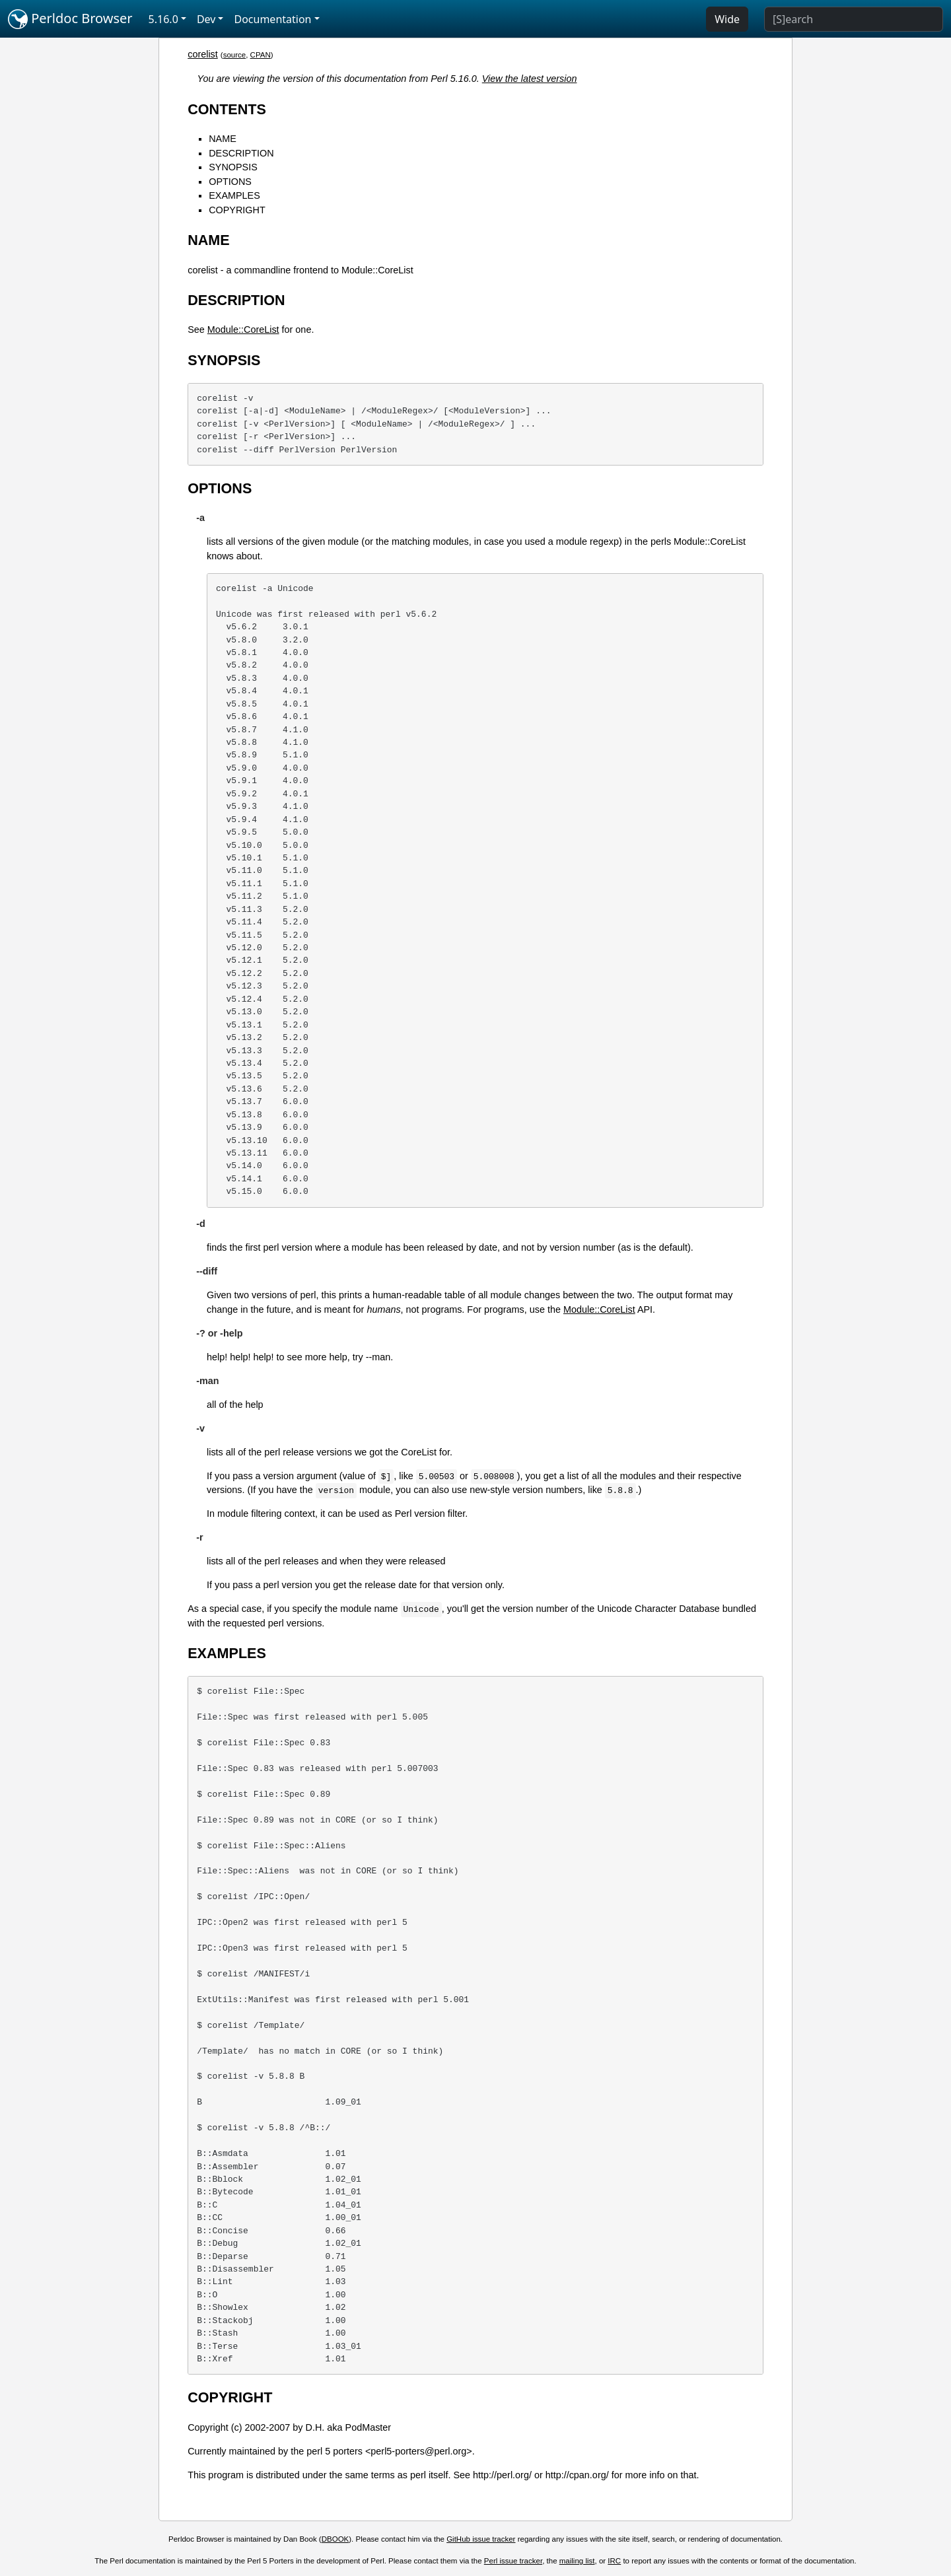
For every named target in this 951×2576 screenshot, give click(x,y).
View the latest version (529, 78)
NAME (222, 138)
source (234, 55)
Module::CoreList (243, 329)
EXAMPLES (234, 195)
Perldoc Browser (70, 19)
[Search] (853, 19)
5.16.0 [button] (163, 19)
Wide (727, 19)
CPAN (260, 55)
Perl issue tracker (513, 2561)
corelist (203, 54)
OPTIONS (230, 181)
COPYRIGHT (237, 210)
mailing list (577, 2561)
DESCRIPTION (241, 153)
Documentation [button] (272, 19)
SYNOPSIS (233, 167)
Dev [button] (206, 19)
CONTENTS (227, 109)
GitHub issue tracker (480, 2539)
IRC (614, 2561)
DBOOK (335, 2539)
